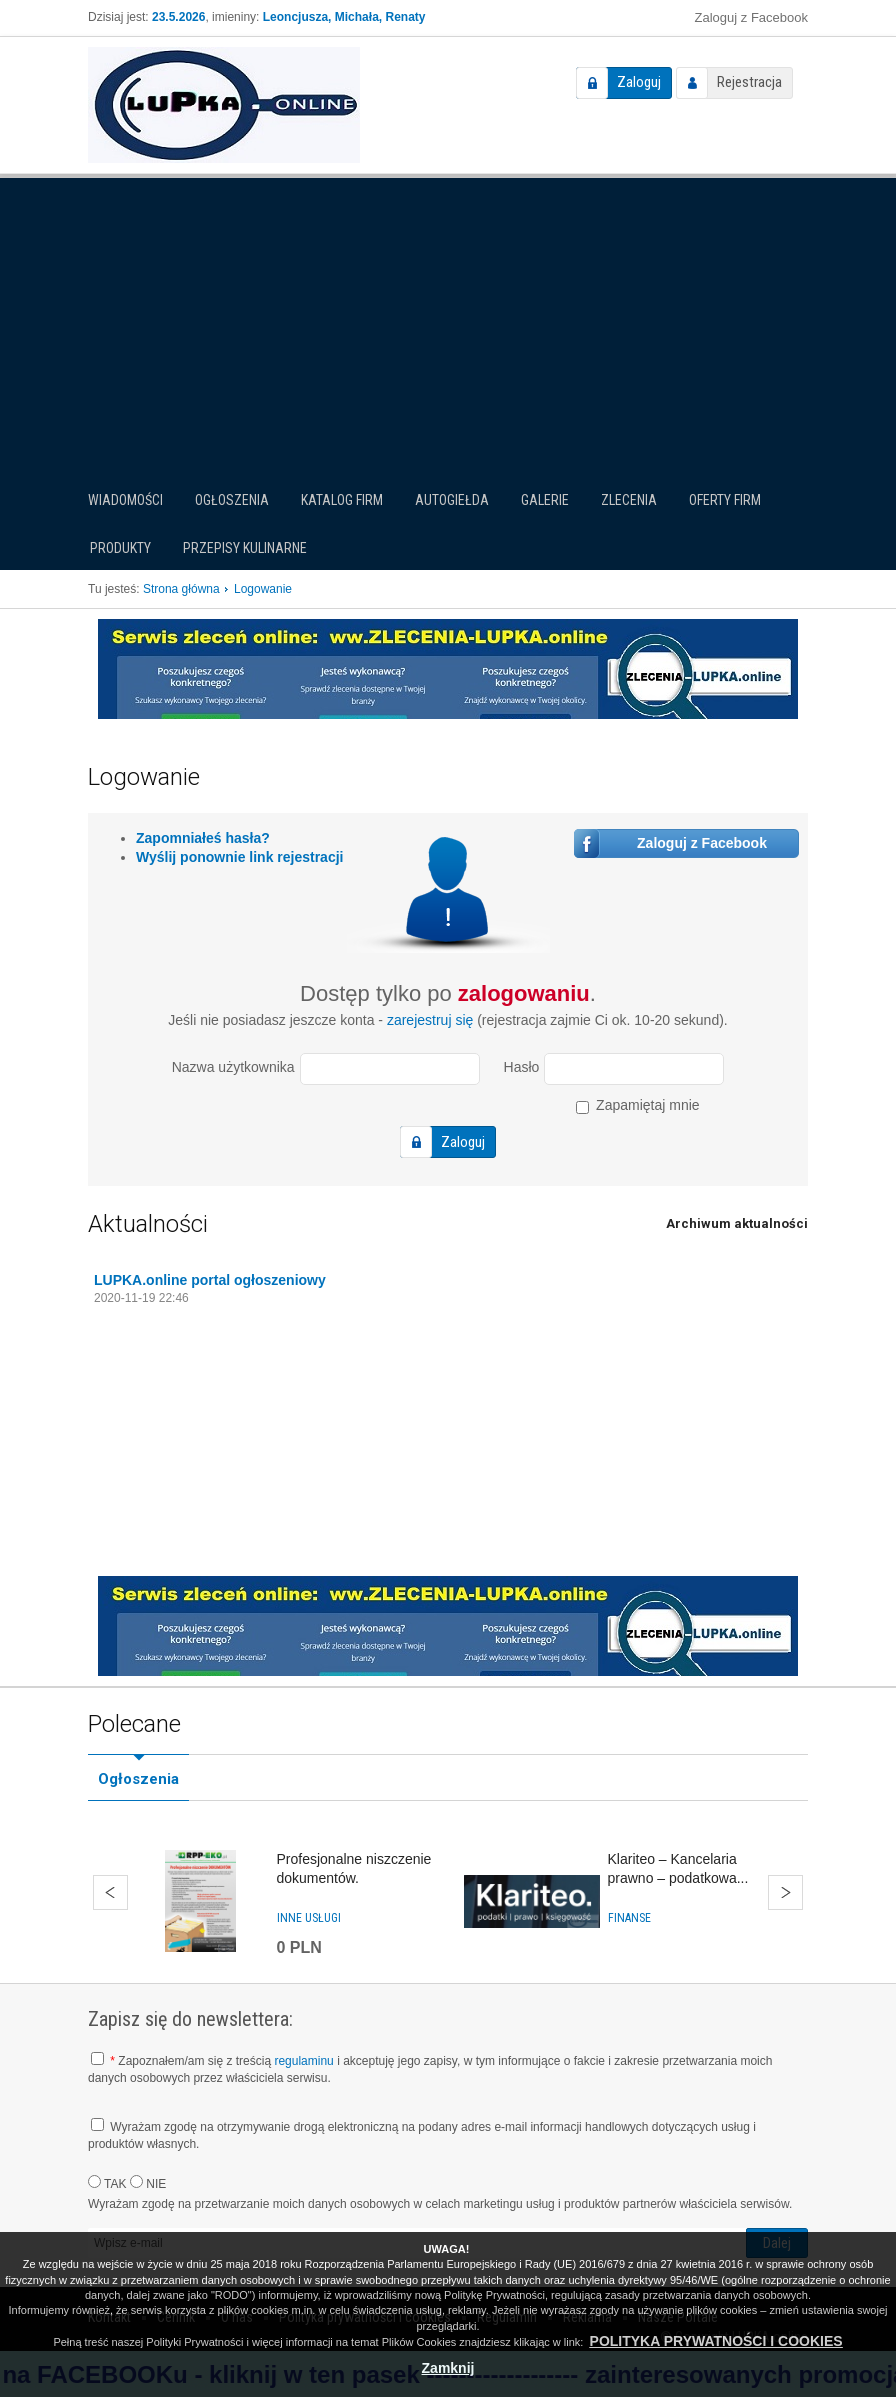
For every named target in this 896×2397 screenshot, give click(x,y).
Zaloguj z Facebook (751, 17)
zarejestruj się (430, 1020)
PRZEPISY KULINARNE (245, 548)
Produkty (120, 548)
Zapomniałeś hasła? (203, 838)
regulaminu (303, 2061)
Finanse (629, 1918)
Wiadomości (125, 500)
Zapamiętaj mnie (637, 1105)
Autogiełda (452, 500)
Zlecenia (629, 500)
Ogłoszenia (232, 500)
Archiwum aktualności (737, 1223)
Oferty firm (725, 500)
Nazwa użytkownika (233, 1067)
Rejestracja (749, 82)
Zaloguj (639, 82)
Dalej (785, 1892)
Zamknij (448, 2368)
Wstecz (110, 1892)
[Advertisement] (448, 324)
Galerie (545, 500)
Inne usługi (309, 1918)
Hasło (522, 1067)
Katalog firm (342, 500)
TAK (107, 2183)
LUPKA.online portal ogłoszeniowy (210, 1280)
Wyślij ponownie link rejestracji (239, 857)
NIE (148, 2183)
